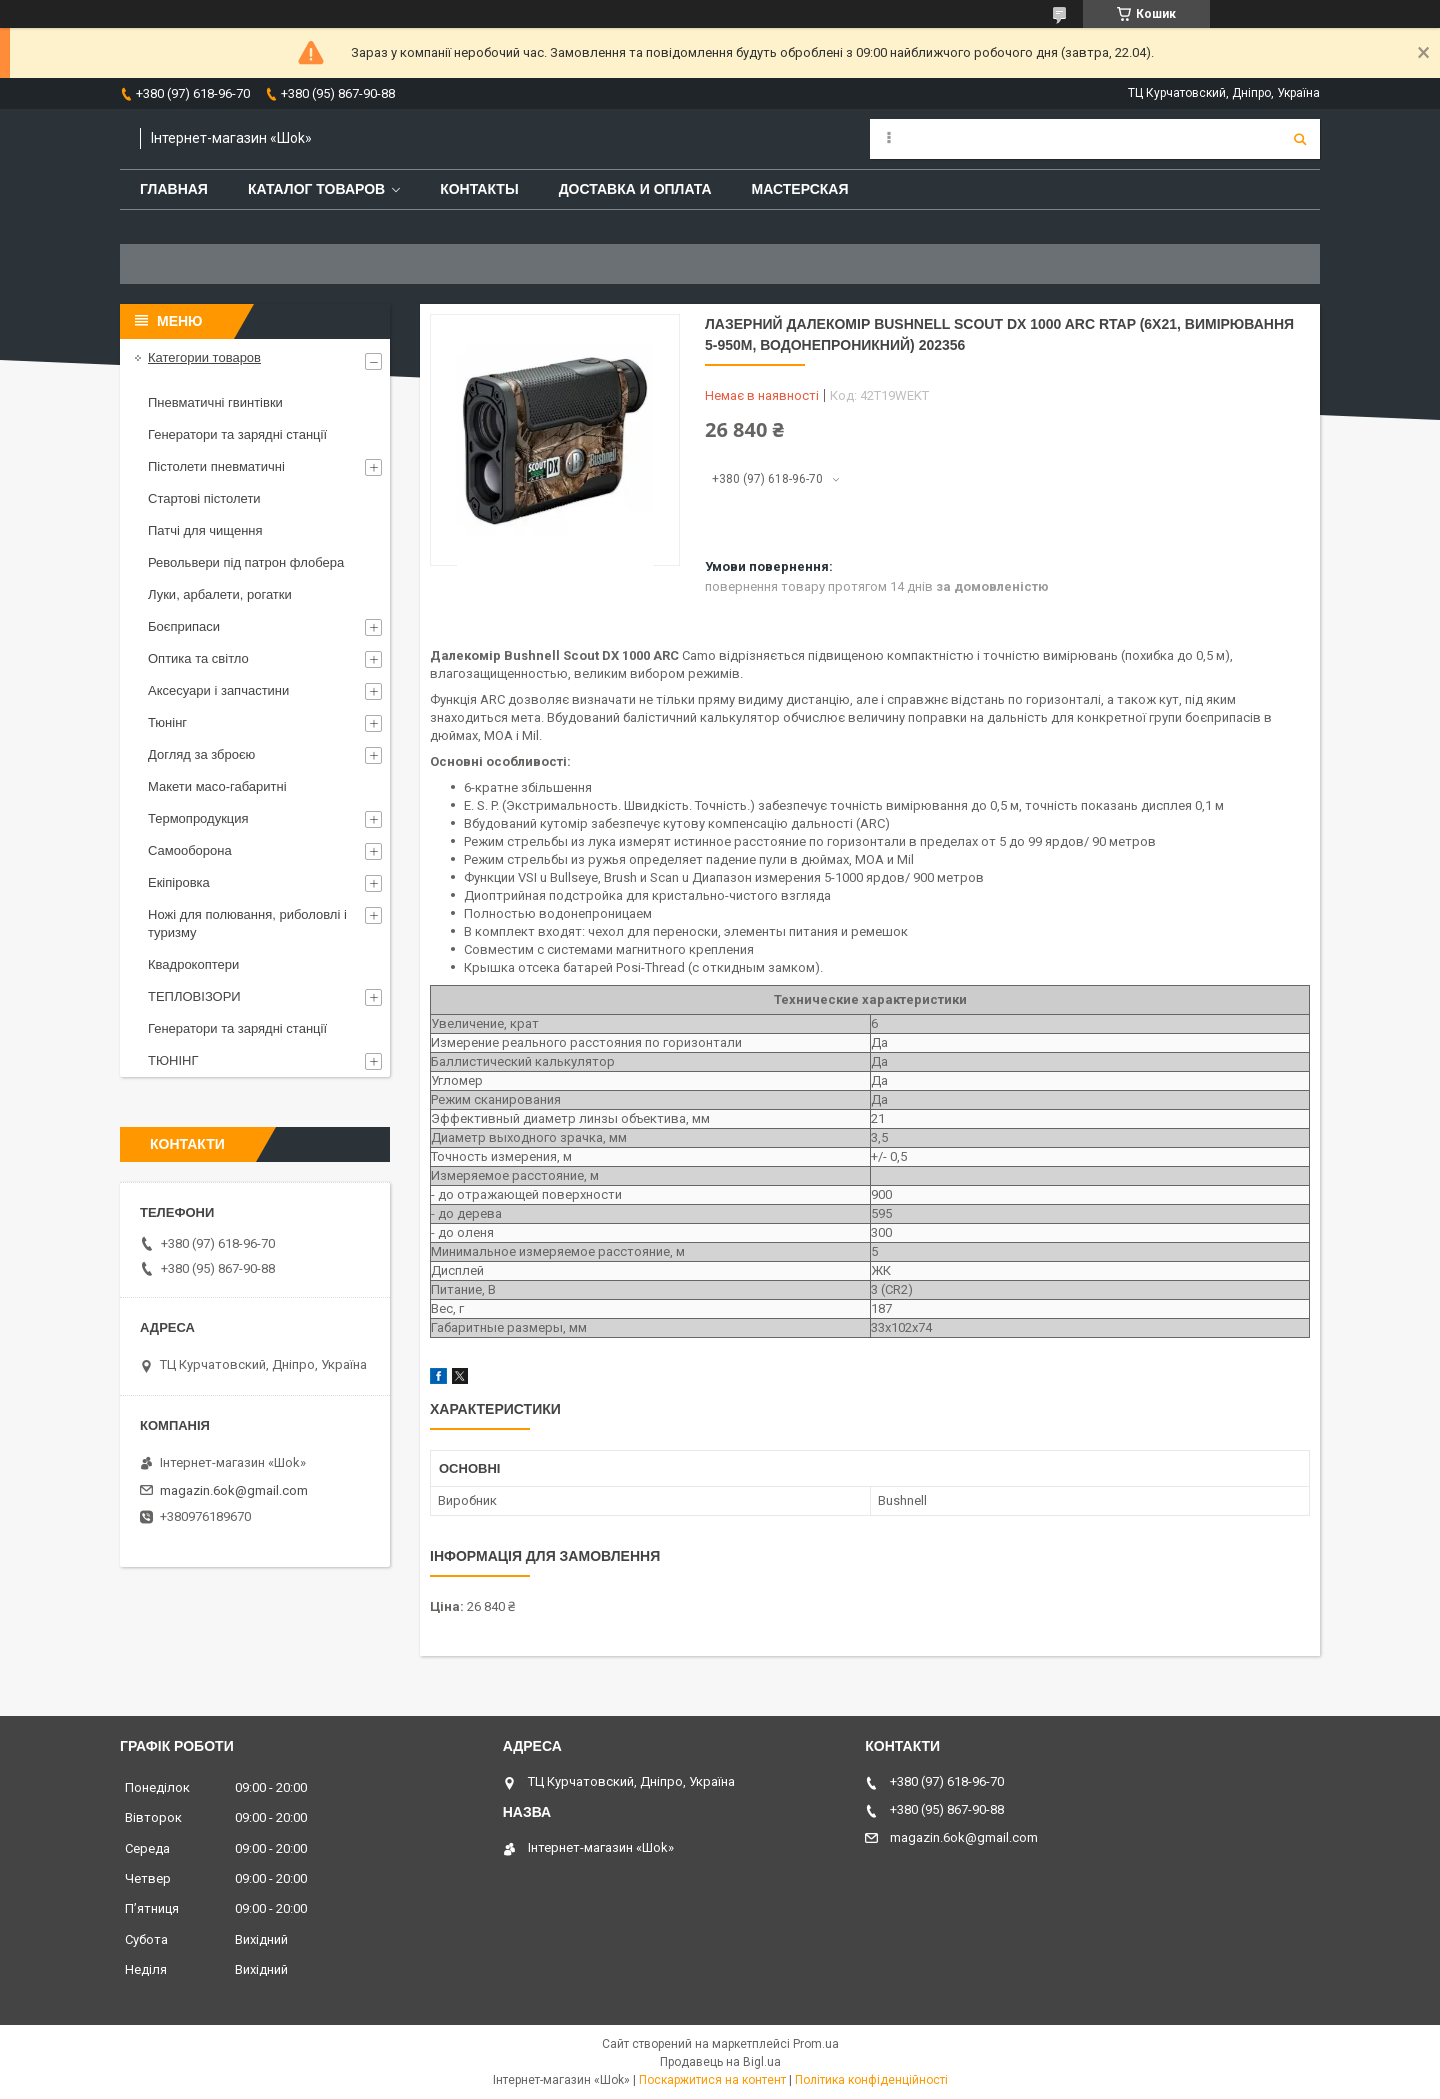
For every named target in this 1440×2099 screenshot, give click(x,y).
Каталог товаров (316, 189)
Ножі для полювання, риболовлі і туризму (247, 923)
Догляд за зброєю (201, 754)
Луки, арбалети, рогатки (220, 594)
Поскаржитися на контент (712, 2080)
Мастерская (800, 189)
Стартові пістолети (204, 498)
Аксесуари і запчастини (218, 690)
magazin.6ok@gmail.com (234, 1490)
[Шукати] (1300, 139)
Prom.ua (816, 2044)
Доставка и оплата (635, 189)
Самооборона (190, 850)
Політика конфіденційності (871, 2080)
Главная (174, 189)
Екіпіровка (179, 882)
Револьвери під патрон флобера (246, 562)
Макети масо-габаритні (217, 786)
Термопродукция (198, 818)
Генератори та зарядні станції (237, 434)
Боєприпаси (184, 626)
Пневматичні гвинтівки (215, 402)
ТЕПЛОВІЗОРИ (194, 996)
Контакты (479, 189)
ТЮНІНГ (173, 1060)
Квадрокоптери (193, 964)
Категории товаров (204, 357)
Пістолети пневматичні (216, 466)
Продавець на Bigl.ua (720, 2062)
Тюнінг (167, 722)
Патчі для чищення (205, 530)
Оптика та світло (198, 658)
